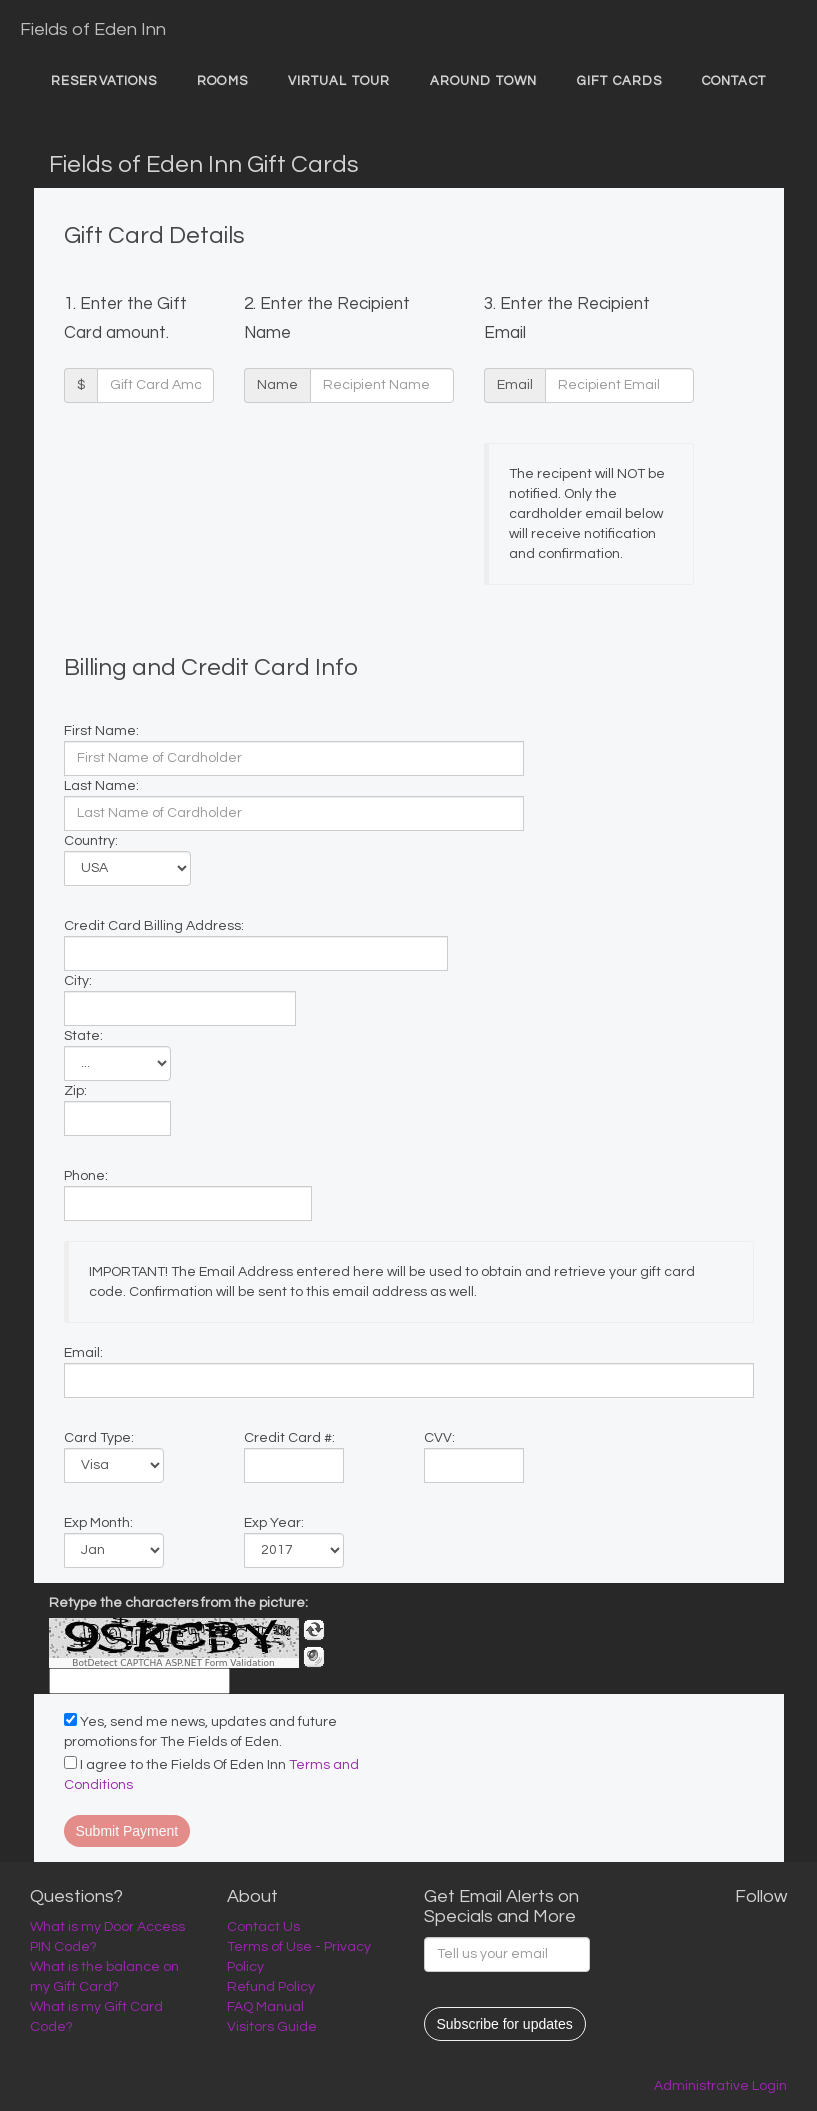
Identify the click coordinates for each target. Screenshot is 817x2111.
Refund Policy (271, 1987)
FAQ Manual (265, 2007)
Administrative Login (720, 2086)
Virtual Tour (339, 81)
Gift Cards (619, 81)
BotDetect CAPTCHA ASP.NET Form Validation (173, 1663)
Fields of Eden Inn (93, 29)
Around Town (483, 81)
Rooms (222, 81)
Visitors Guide (272, 2027)
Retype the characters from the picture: (178, 1603)
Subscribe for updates (505, 2024)
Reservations (104, 81)
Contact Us (263, 1927)
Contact (734, 81)
